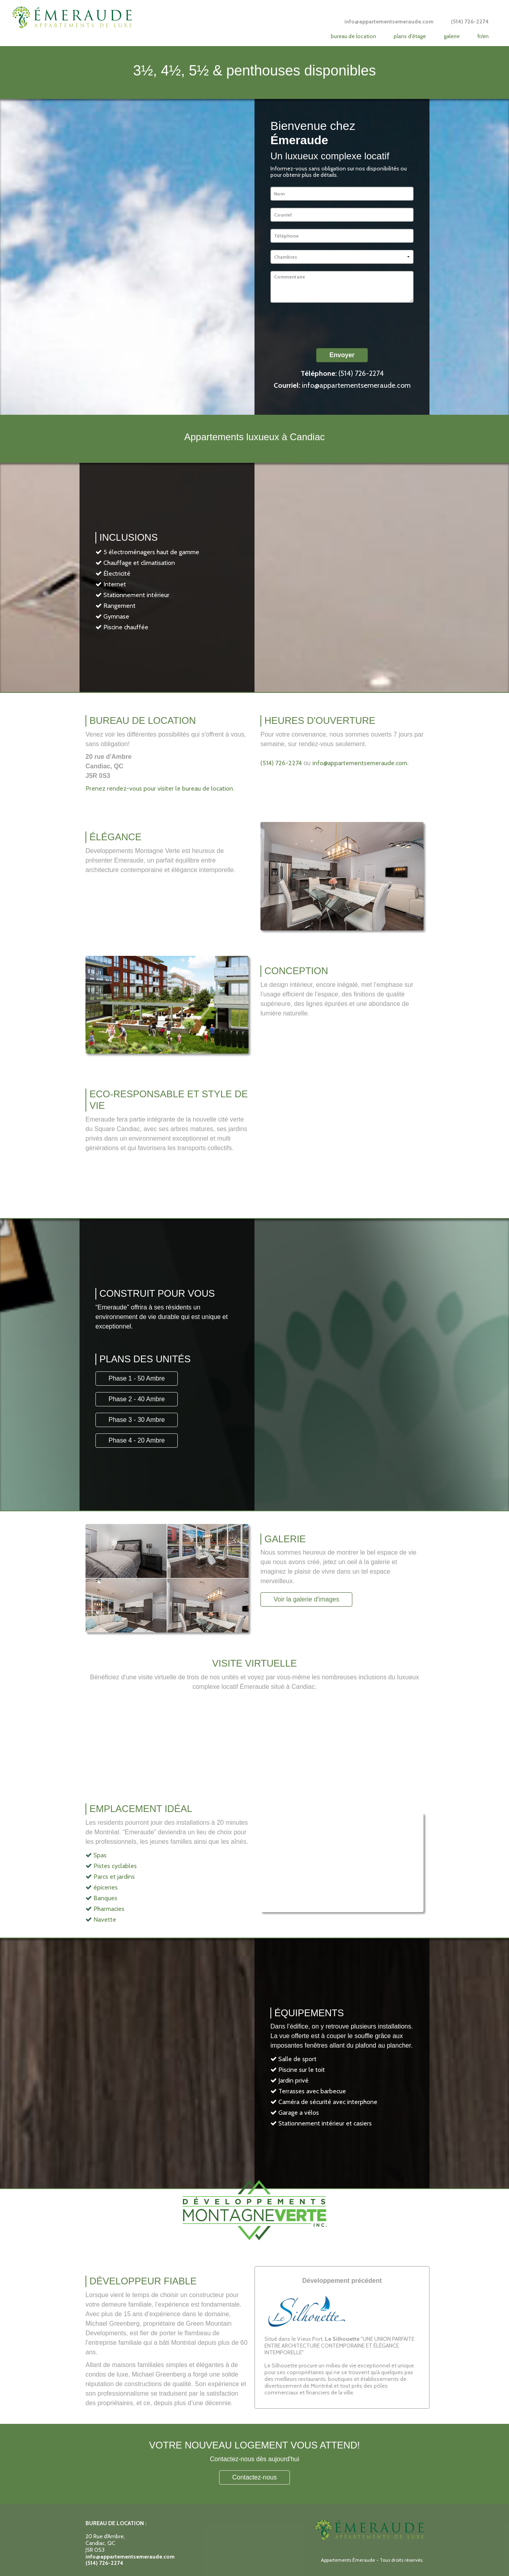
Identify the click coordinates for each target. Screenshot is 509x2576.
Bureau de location (353, 36)
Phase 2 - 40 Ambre (137, 1399)
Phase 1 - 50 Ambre (137, 1378)
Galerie (452, 36)
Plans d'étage (410, 36)
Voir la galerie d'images (306, 1599)
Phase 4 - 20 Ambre (137, 1440)
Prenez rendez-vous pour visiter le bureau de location (159, 788)
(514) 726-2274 (361, 373)
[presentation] (330, 325)
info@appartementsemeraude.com (356, 385)
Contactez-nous (254, 2477)
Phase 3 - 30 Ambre (137, 1419)
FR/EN (483, 36)
